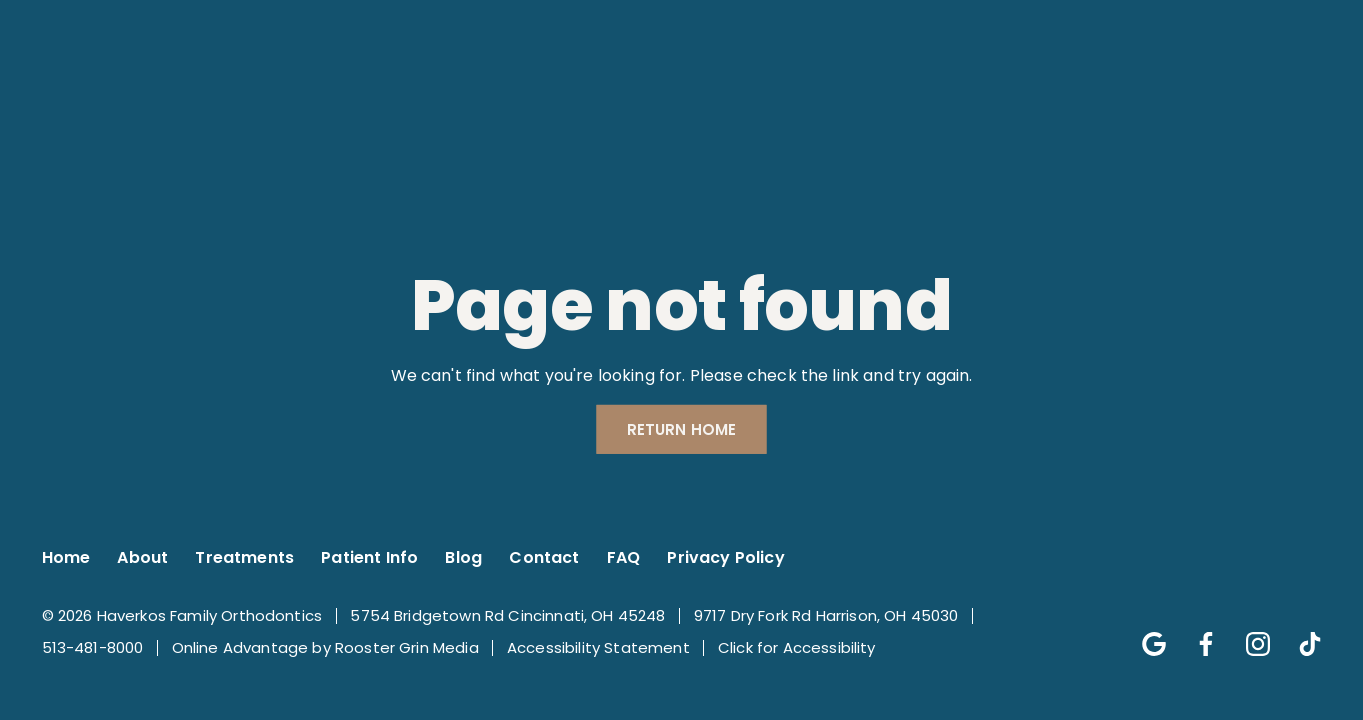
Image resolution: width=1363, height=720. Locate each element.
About (142, 557)
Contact (544, 557)
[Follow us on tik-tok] (1300, 634)
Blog (463, 557)
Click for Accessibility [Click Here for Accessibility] (797, 647)
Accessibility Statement (598, 647)
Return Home (682, 429)
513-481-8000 (93, 647)
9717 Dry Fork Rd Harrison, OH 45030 (826, 615)
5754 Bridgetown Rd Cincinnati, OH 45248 (507, 615)
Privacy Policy (725, 557)
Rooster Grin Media (407, 647)
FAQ (623, 557)
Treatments (244, 557)
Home (66, 557)
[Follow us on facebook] (1196, 634)
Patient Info (369, 557)
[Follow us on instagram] (1248, 634)
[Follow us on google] (1144, 634)
